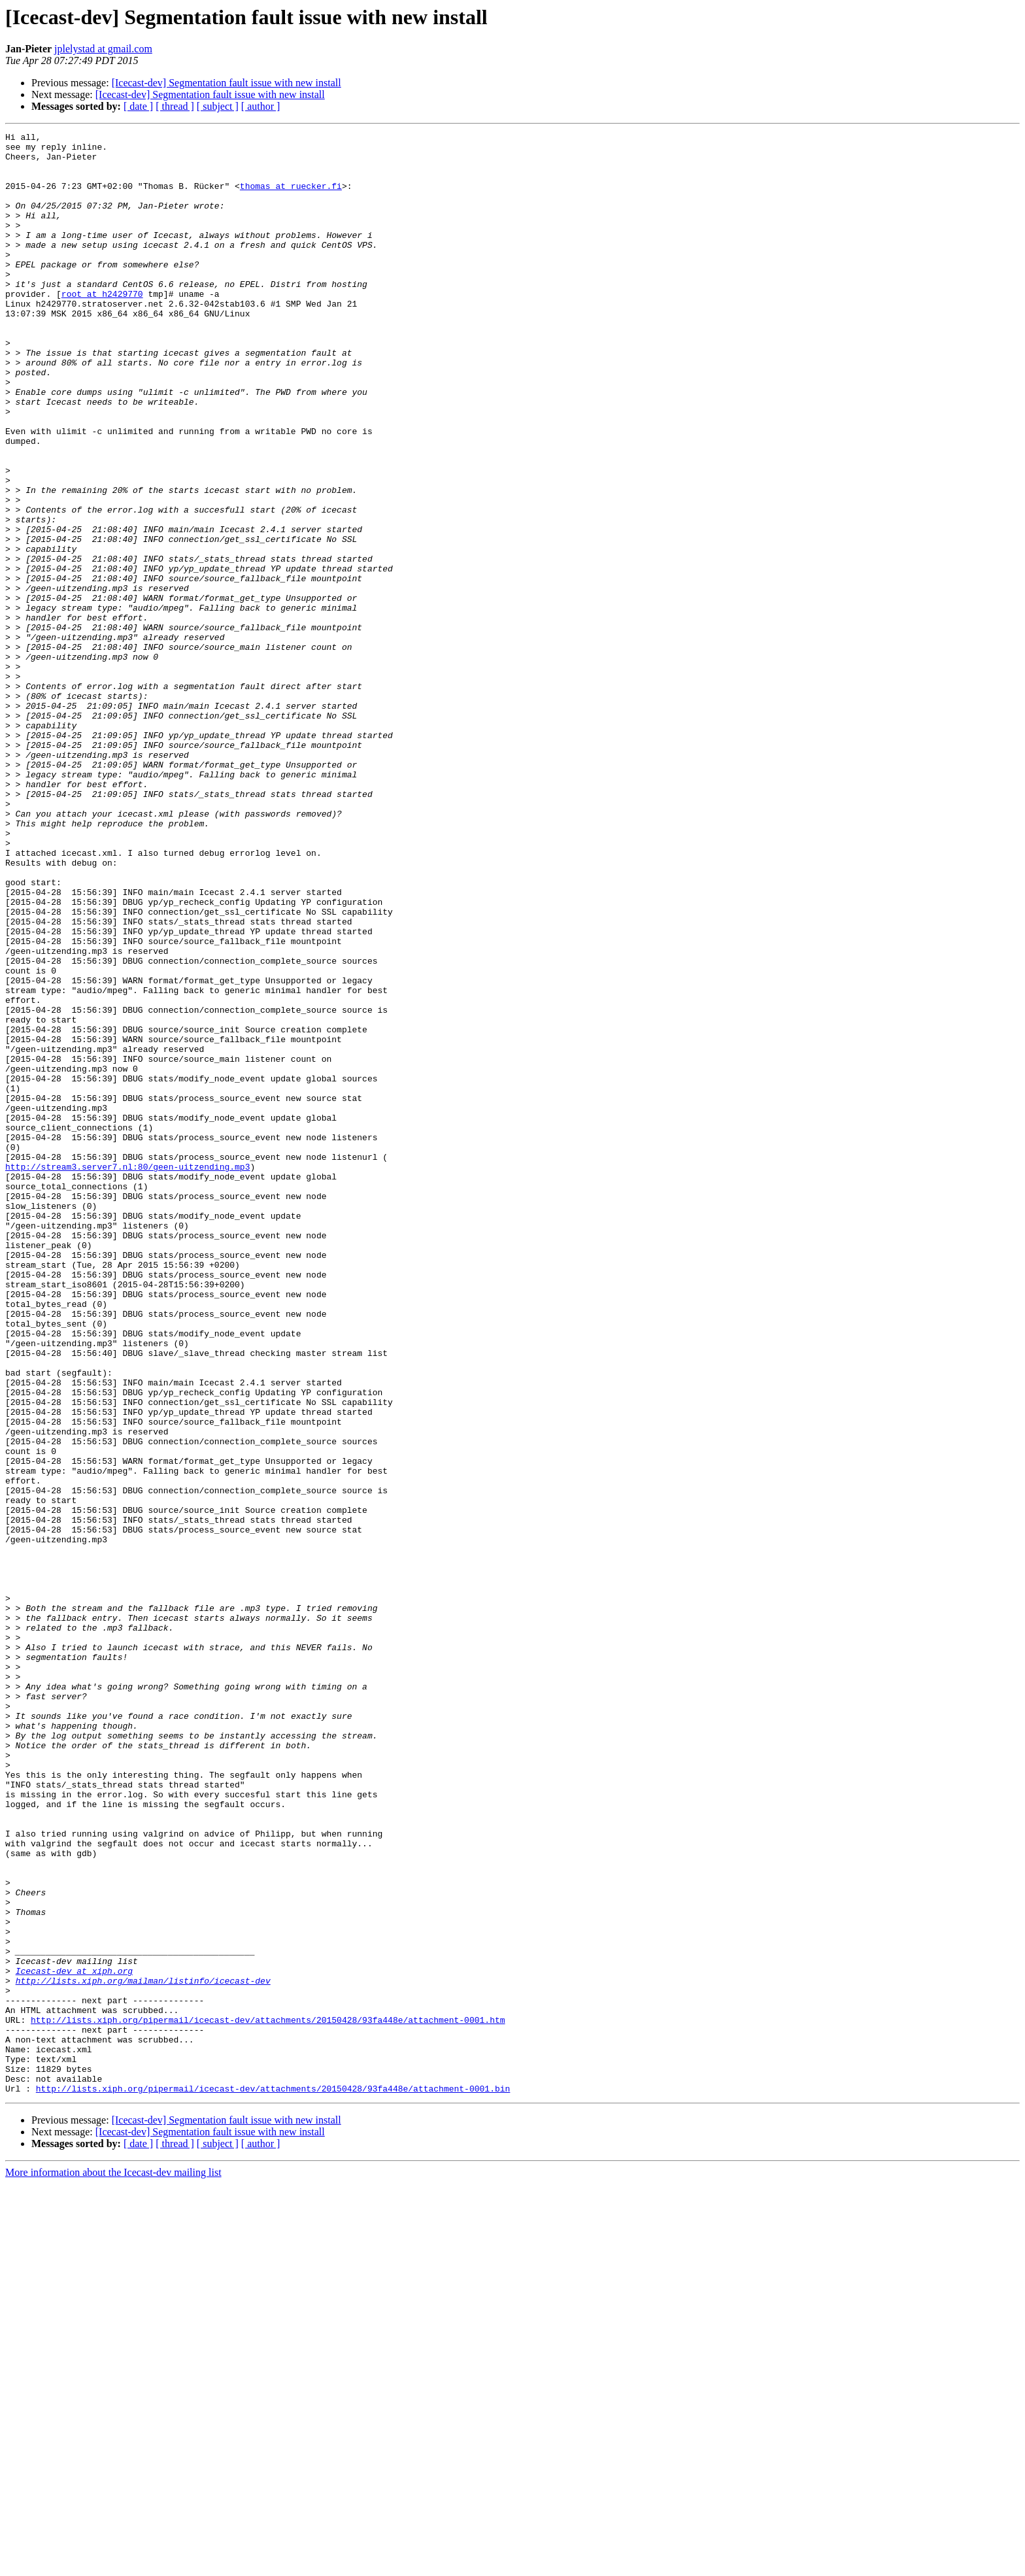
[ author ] (260, 106)
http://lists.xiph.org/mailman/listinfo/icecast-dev (143, 2351)
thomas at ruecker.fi (291, 197)
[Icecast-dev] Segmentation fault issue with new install (226, 82)
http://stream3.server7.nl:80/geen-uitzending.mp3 (127, 1374)
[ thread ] (175, 106)
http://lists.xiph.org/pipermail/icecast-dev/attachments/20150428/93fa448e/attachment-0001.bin (273, 2480)
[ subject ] (218, 106)
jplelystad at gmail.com (103, 48)
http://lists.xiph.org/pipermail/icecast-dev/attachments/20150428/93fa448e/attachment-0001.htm (268, 2398)
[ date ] (138, 106)
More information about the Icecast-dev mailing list (113, 2564)
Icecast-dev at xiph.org (74, 2339)
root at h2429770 (102, 327)
